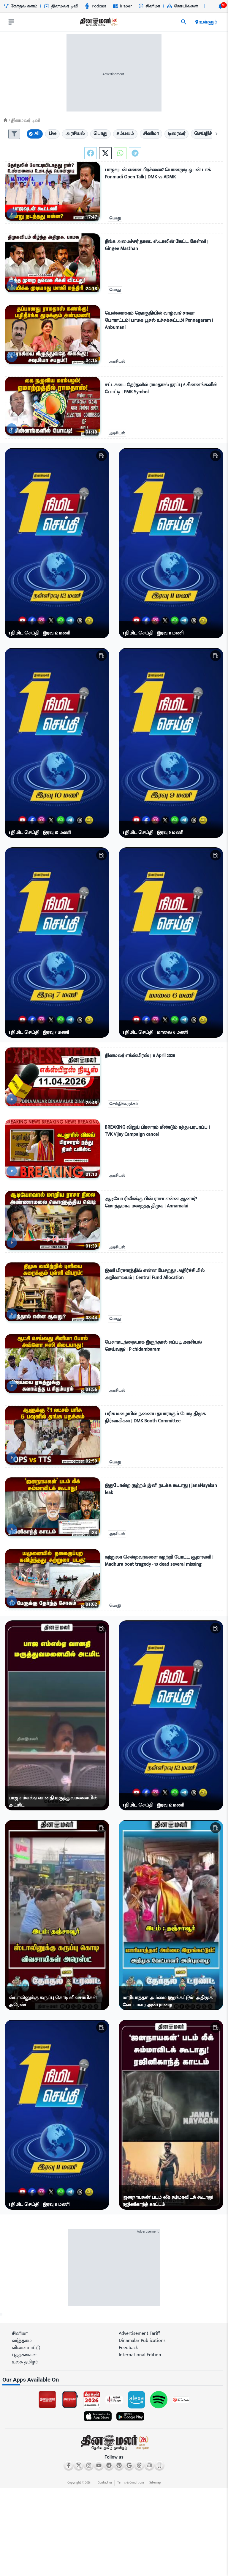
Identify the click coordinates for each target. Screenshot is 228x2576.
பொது (115, 218)
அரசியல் (117, 361)
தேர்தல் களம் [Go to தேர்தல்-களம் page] (20, 6)
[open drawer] (11, 22)
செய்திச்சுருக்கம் (123, 1104)
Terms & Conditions (130, 2482)
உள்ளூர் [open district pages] (205, 22)
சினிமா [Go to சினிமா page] (149, 6)
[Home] (5, 120)
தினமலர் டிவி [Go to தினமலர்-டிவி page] (61, 6)
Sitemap (155, 2482)
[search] (184, 22)
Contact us (105, 2482)
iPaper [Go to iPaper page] (122, 6)
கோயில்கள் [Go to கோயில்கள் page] (182, 6)
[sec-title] (114, 2380)
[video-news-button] (12, 213)
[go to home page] (98, 23)
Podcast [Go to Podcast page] (95, 6)
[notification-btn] (220, 6)
